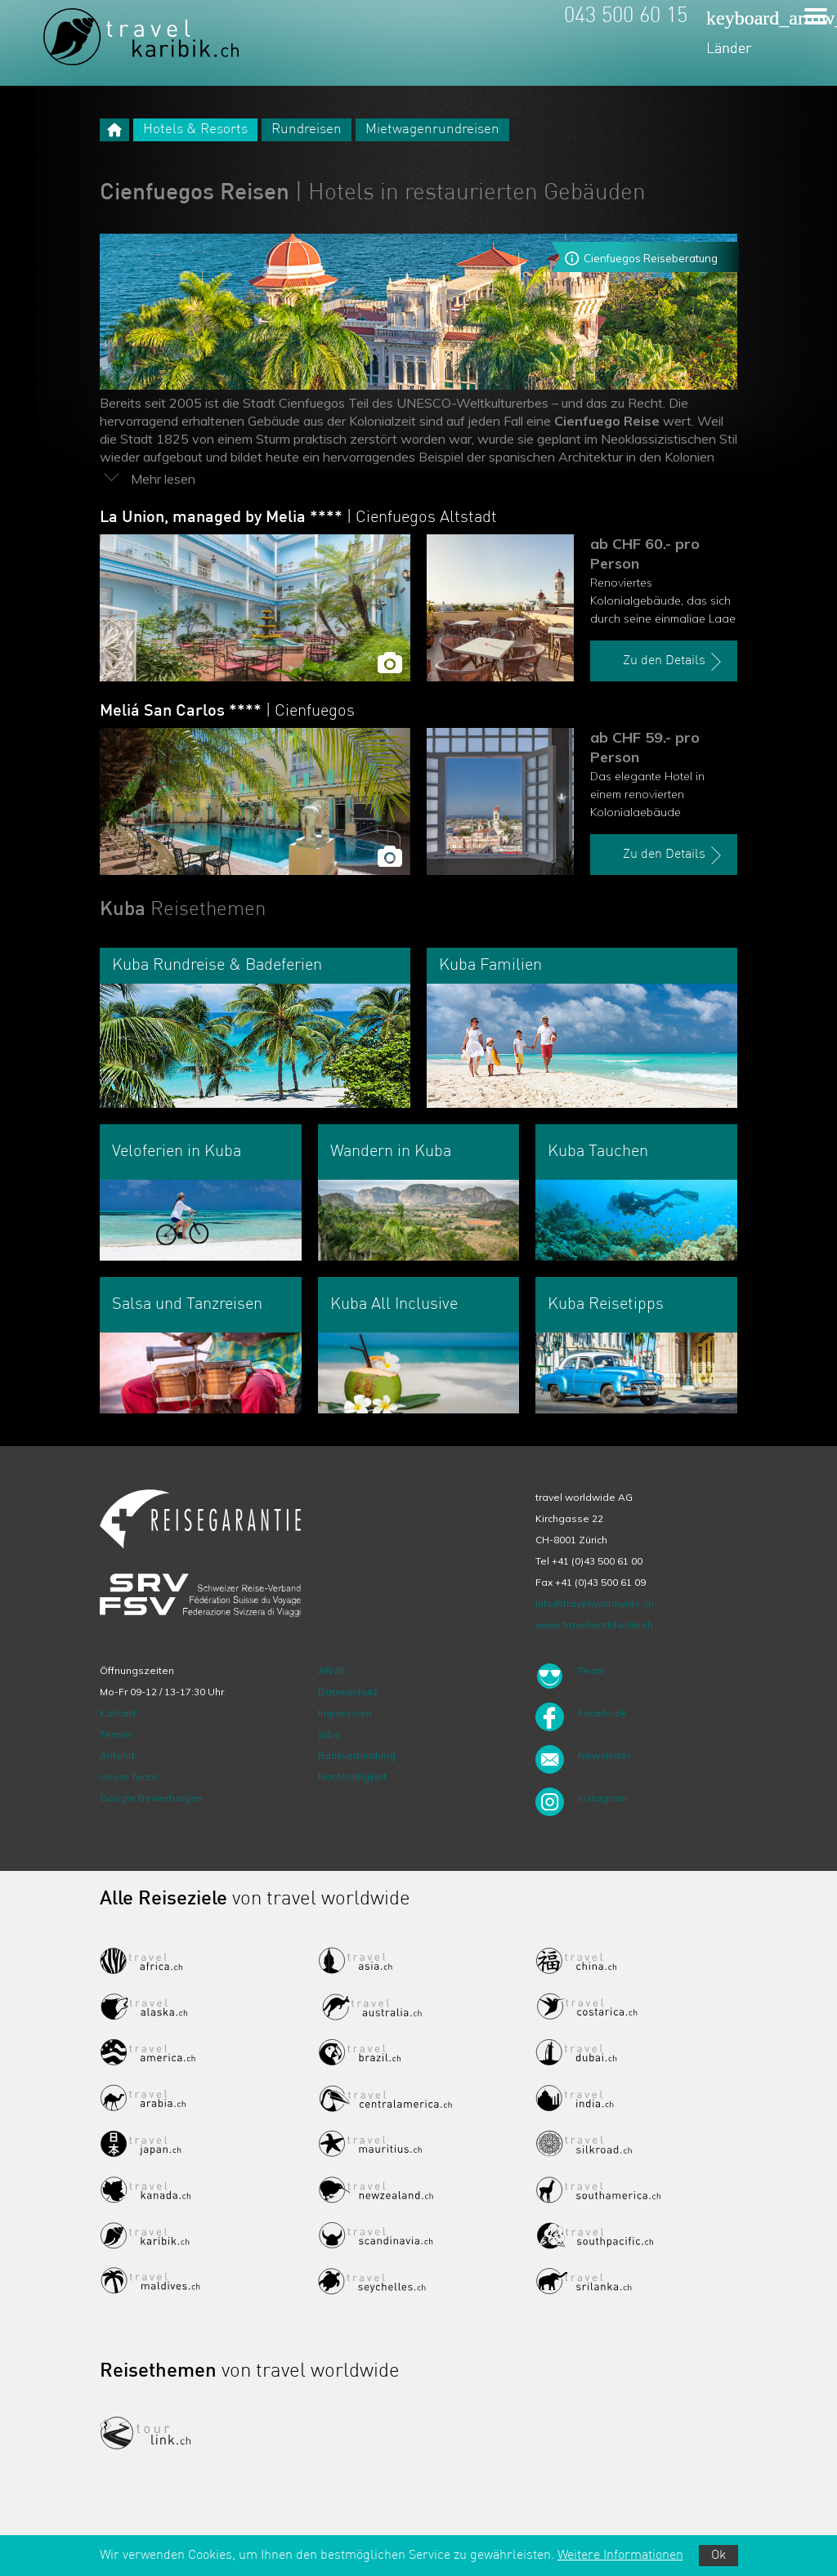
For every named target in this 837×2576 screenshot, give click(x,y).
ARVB (331, 1670)
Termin (116, 1734)
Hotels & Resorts (195, 129)
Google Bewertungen (151, 1798)
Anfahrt (117, 1755)
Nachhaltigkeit (352, 1776)
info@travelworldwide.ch (594, 1603)
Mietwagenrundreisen (432, 129)
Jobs (329, 1734)
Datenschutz (348, 1691)
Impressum (345, 1713)
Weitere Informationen (620, 2555)
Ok (718, 2555)
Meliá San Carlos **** (227, 711)
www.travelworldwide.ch (594, 1624)
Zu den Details (674, 662)
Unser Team (129, 1776)
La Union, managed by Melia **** (298, 518)
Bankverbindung (357, 1755)
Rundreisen (306, 129)
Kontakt (118, 1713)
